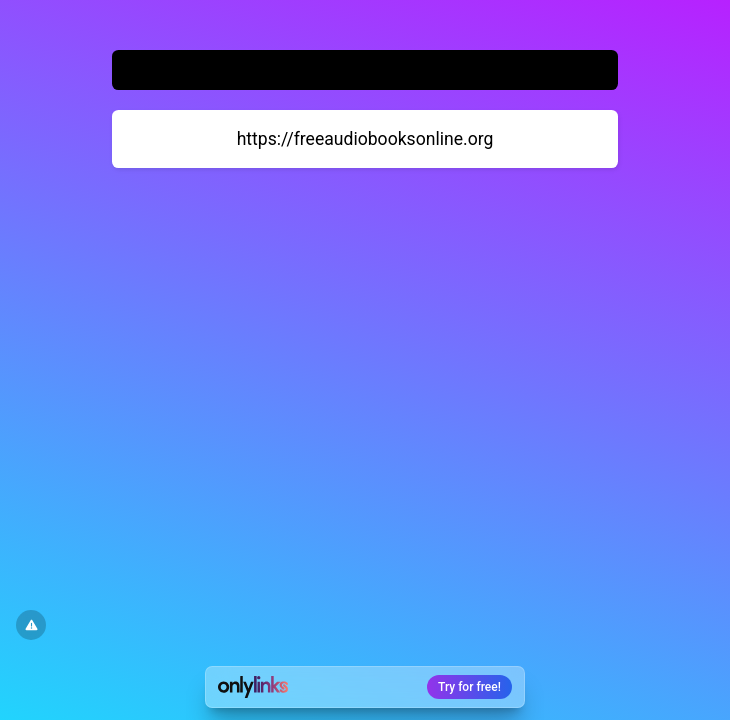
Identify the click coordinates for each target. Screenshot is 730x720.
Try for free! (469, 687)
